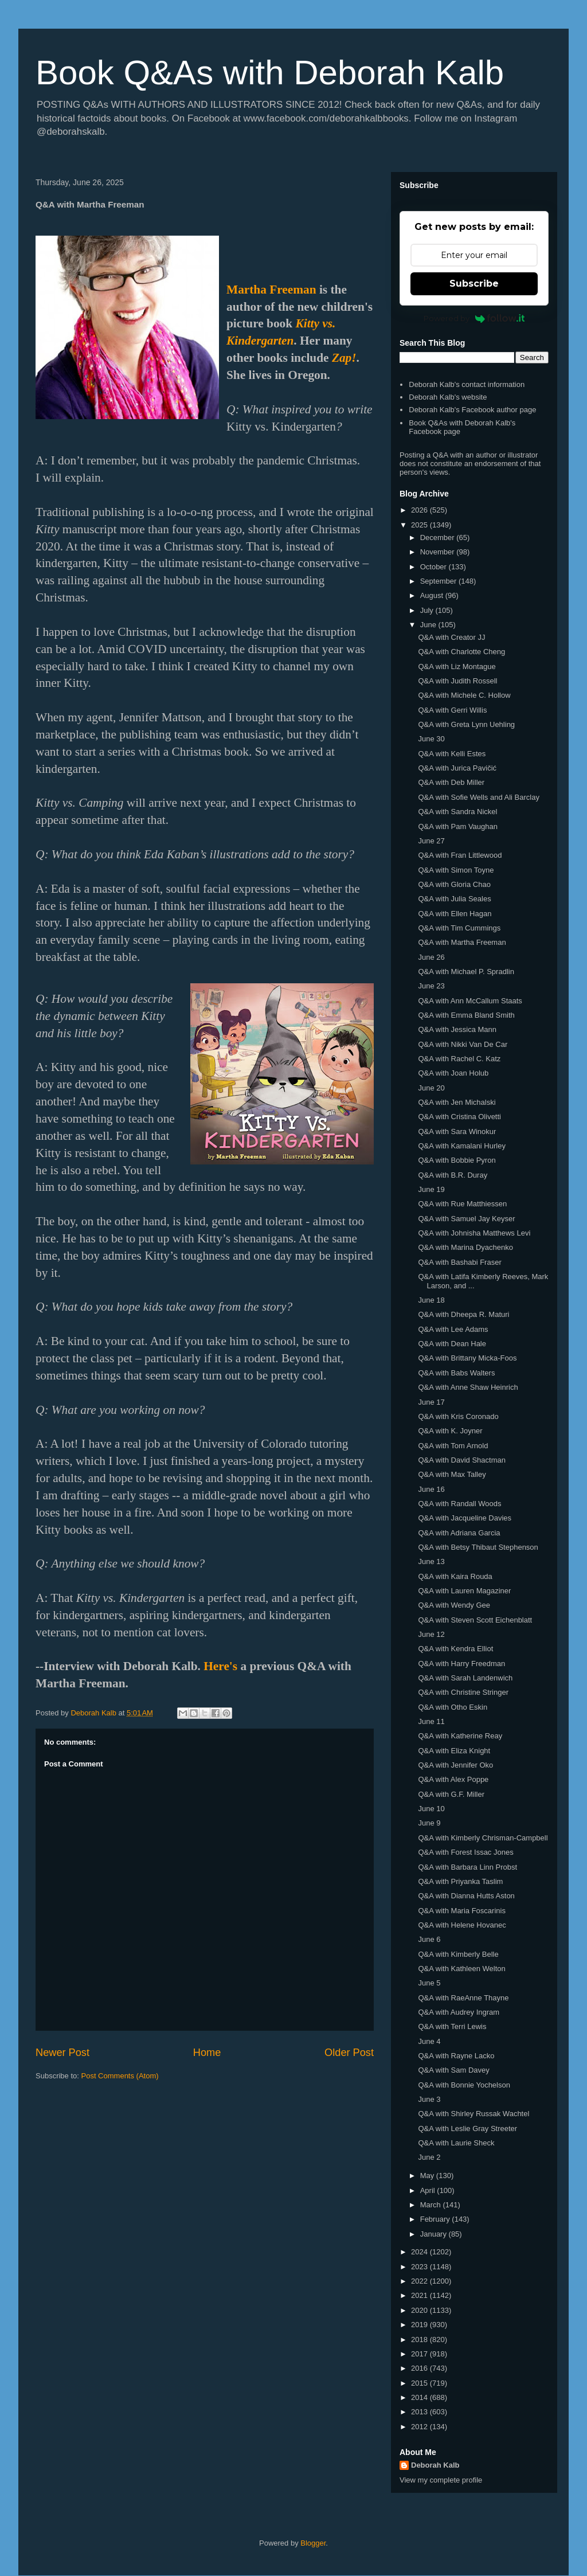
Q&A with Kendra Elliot (455, 1648)
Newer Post (62, 2052)
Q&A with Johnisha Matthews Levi (474, 1233)
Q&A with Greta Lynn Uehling (466, 724)
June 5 (429, 1983)
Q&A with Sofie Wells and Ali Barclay (478, 797)
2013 (420, 2411)
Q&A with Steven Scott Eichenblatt (475, 1620)
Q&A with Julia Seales (454, 898)
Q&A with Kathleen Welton (461, 1968)
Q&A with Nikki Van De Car (462, 1044)
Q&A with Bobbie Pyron (456, 1160)
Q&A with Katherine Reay (460, 1735)
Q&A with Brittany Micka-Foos (467, 1358)
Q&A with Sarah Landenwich (465, 1678)
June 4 (429, 2041)
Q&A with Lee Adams (453, 1329)
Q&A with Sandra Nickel (457, 811)
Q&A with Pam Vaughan (458, 826)
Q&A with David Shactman (461, 1460)
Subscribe (474, 283)
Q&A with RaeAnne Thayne (463, 1997)
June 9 (429, 1823)
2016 (420, 2368)
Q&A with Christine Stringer (463, 1692)
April (428, 2190)
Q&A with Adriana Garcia (459, 1533)
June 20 (431, 1088)
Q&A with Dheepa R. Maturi (463, 1314)
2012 (420, 2426)
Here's (220, 1666)
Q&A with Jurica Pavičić (457, 768)
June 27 (431, 840)
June (429, 624)
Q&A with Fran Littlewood (460, 855)
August (432, 595)
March (431, 2204)
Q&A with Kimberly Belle (458, 1954)
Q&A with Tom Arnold (453, 1445)
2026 (420, 510)
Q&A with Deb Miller (451, 782)
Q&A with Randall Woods (459, 1503)
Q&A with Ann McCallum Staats (470, 1000)
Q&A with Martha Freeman (462, 942)
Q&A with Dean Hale (452, 1343)
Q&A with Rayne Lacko (456, 2055)
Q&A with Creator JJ (451, 637)
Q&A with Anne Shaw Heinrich (468, 1387)
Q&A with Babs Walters (456, 1373)
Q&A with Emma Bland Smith (466, 1015)
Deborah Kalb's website (448, 397)
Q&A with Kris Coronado (458, 1416)
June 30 (431, 738)
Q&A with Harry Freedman (461, 1663)
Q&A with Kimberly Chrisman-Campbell (482, 1838)
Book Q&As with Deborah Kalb (270, 72)
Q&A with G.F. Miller (451, 1794)
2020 (420, 2310)
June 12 (431, 1634)
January (434, 2234)
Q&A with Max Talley (452, 1474)
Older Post (349, 2052)
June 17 (431, 1402)
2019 (420, 2324)
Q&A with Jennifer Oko (455, 1765)
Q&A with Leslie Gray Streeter (467, 2128)
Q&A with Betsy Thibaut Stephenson (478, 1547)
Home (207, 2052)
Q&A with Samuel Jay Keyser (466, 1218)
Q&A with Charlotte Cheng (461, 651)
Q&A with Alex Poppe (453, 1779)
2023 (420, 2266)
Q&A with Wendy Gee (454, 1605)
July (428, 610)
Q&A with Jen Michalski (456, 1102)
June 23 (431, 986)
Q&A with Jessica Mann (457, 1029)
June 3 (429, 2099)
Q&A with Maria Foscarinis (461, 1910)
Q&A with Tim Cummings (459, 928)
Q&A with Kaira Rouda (455, 1576)
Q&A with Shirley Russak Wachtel (473, 2113)
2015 (420, 2383)
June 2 (429, 2157)
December (438, 537)
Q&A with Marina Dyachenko (465, 1247)
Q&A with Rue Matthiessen (462, 1203)
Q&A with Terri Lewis (452, 2026)
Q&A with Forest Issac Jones (465, 1852)
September (439, 581)
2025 (420, 525)
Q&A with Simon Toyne (456, 870)
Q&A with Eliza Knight (454, 1750)
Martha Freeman (271, 289)
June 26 (431, 957)
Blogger (313, 2543)
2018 (420, 2339)
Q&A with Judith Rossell (457, 681)
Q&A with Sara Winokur (457, 1131)
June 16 (431, 1489)
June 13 (431, 1561)
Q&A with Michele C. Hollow (464, 695)
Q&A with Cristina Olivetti (459, 1116)
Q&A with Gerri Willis (452, 710)
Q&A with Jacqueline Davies (464, 1518)
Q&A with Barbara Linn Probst (467, 1867)
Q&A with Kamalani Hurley (461, 1146)
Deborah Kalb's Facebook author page (472, 409)
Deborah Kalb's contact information (467, 384)
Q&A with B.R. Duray (452, 1175)
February (436, 2219)
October (434, 566)
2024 (420, 2251)
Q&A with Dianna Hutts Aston (466, 1895)
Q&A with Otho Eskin (452, 1707)
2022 (420, 2281)
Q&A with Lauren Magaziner (464, 1590)
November (438, 552)
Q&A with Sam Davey (453, 2070)
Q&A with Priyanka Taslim (460, 1881)
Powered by (474, 318)
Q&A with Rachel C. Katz (459, 1058)
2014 (420, 2397)
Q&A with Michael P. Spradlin (466, 971)
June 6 (429, 1939)
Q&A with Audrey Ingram (458, 2012)
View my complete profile (441, 2480)
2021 (420, 2295)
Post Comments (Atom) (120, 2075)
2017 (420, 2354)
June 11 (431, 1721)
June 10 (431, 1808)
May (428, 2175)
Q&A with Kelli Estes (452, 753)
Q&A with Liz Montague (456, 666)
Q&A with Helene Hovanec (462, 1925)
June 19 (431, 1189)
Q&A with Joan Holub (453, 1073)
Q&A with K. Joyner (450, 1430)
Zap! (344, 358)
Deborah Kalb (435, 2465)
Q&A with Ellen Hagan (454, 913)
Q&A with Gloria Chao (454, 884)
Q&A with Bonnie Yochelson (464, 2085)
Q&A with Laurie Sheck (456, 2143)
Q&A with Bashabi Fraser (459, 1262)
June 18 (431, 1300)
